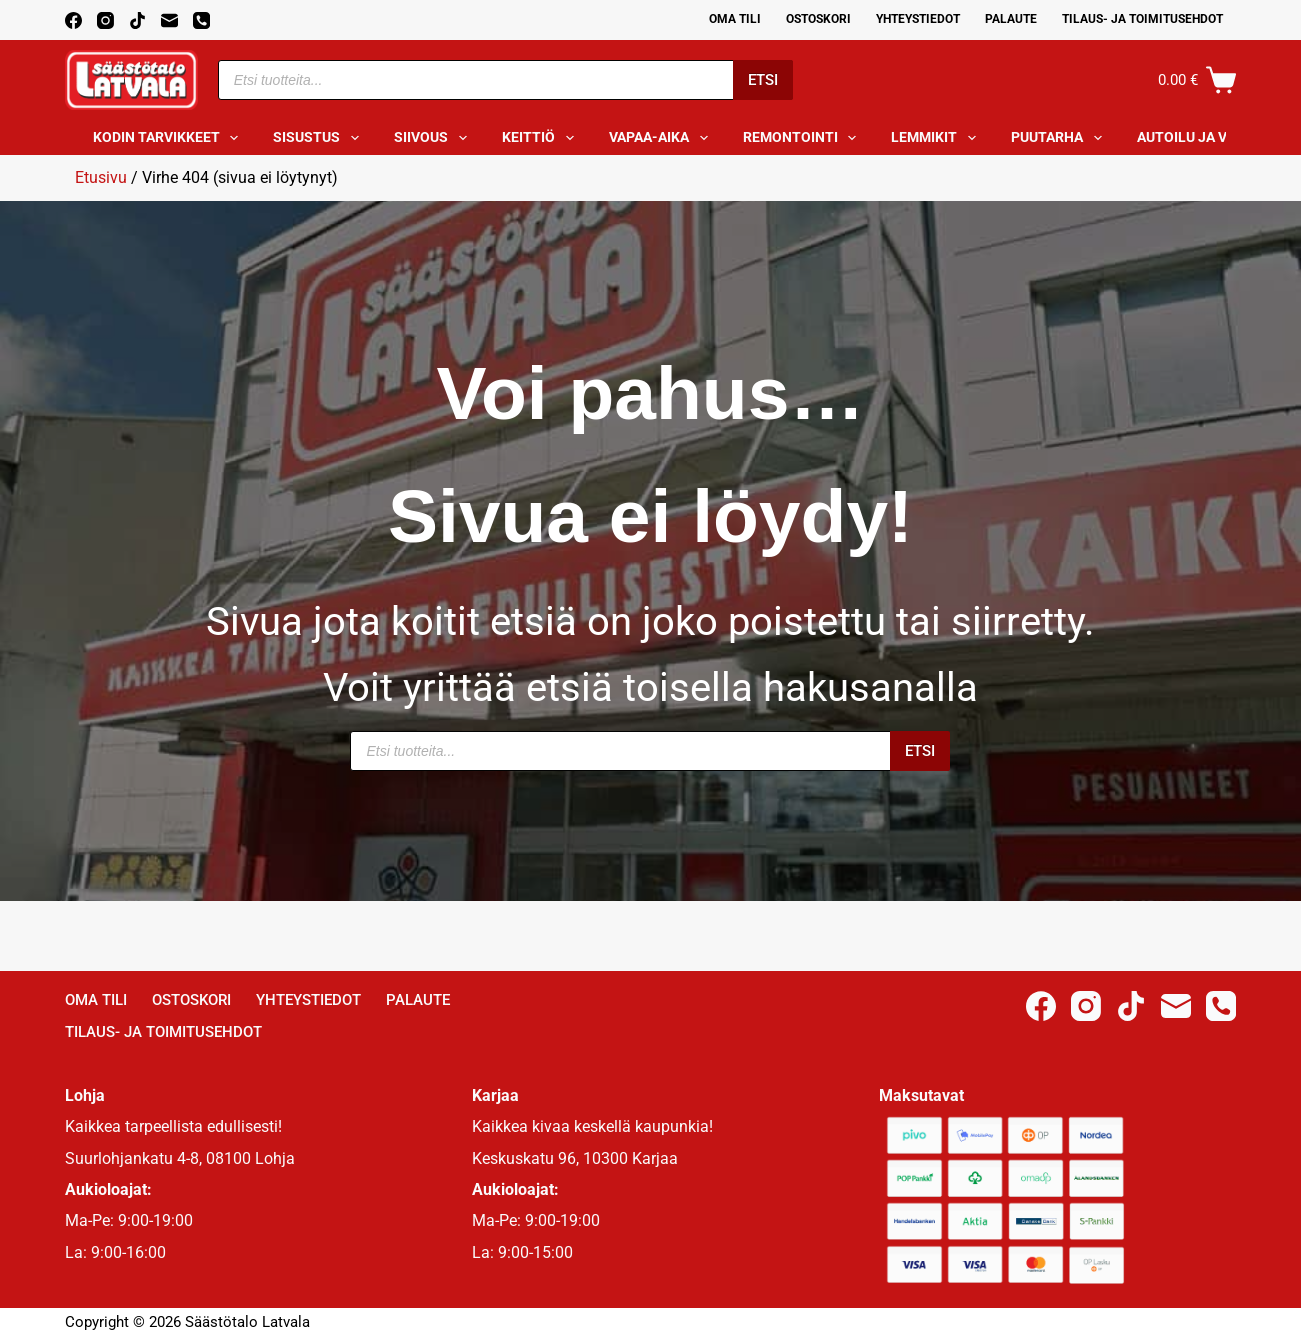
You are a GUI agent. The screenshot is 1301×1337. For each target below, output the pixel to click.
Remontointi (804, 138)
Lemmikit (937, 138)
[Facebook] (73, 20)
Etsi (763, 80)
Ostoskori (818, 19)
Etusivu (101, 177)
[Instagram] (105, 20)
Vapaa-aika (662, 138)
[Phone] (201, 20)
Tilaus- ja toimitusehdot (1142, 19)
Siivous (434, 138)
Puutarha (1060, 138)
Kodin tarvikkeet (170, 138)
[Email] (169, 20)
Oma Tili (735, 19)
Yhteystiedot (918, 19)
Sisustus (320, 138)
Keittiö (542, 138)
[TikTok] (137, 20)
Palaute (1011, 19)
